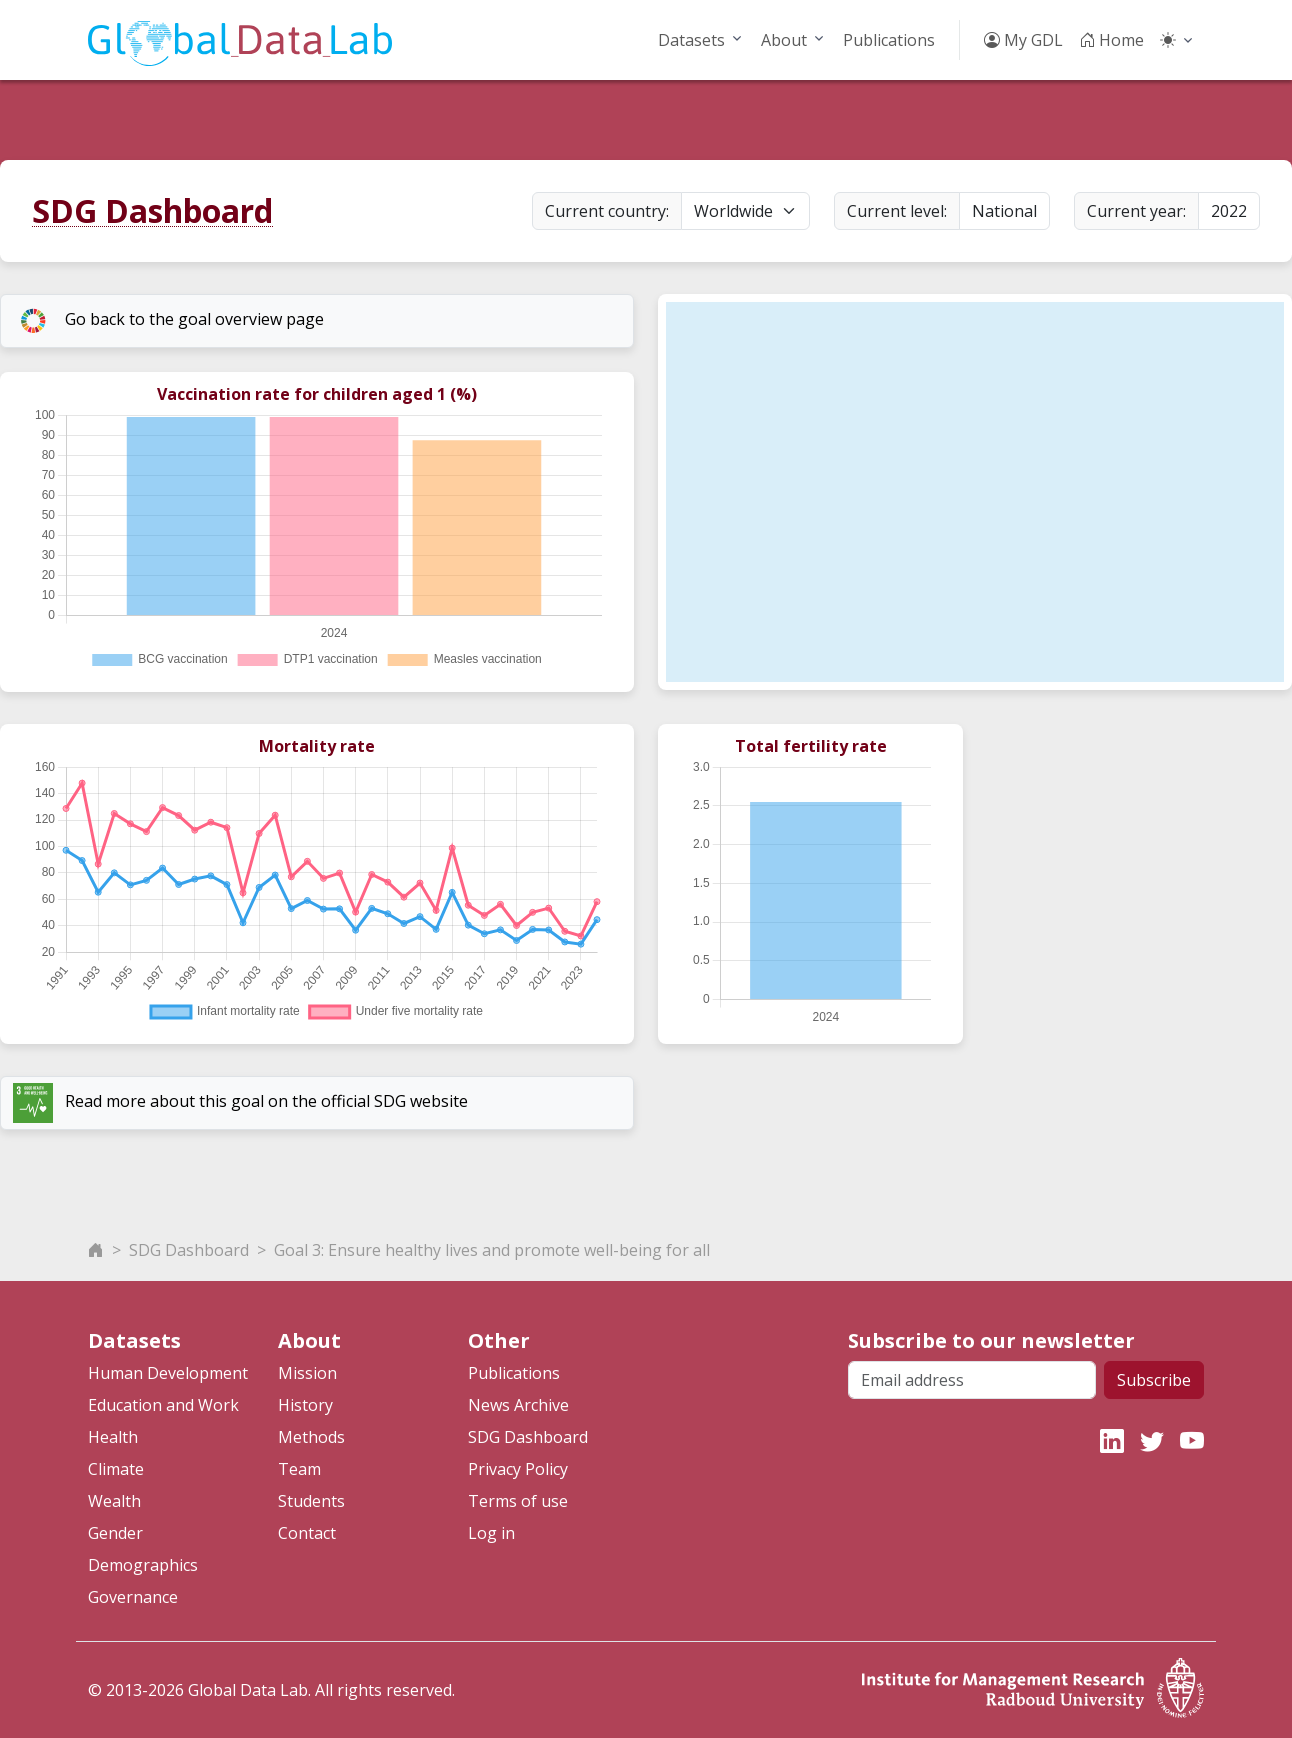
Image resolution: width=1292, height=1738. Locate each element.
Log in (491, 1533)
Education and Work (163, 1405)
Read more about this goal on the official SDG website (240, 1103)
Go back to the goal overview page (168, 321)
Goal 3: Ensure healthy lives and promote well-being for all (492, 1250)
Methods (311, 1437)
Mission (307, 1373)
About (784, 40)
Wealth (114, 1501)
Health (113, 1437)
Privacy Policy (518, 1469)
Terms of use (518, 1501)
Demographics (143, 1565)
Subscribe (1154, 1380)
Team (299, 1469)
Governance (133, 1597)
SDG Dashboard (152, 210)
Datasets (691, 40)
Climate (116, 1469)
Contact (307, 1533)
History (305, 1405)
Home (1111, 40)
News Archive (518, 1405)
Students (311, 1501)
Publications (889, 40)
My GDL (1023, 40)
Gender (115, 1533)
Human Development (168, 1373)
